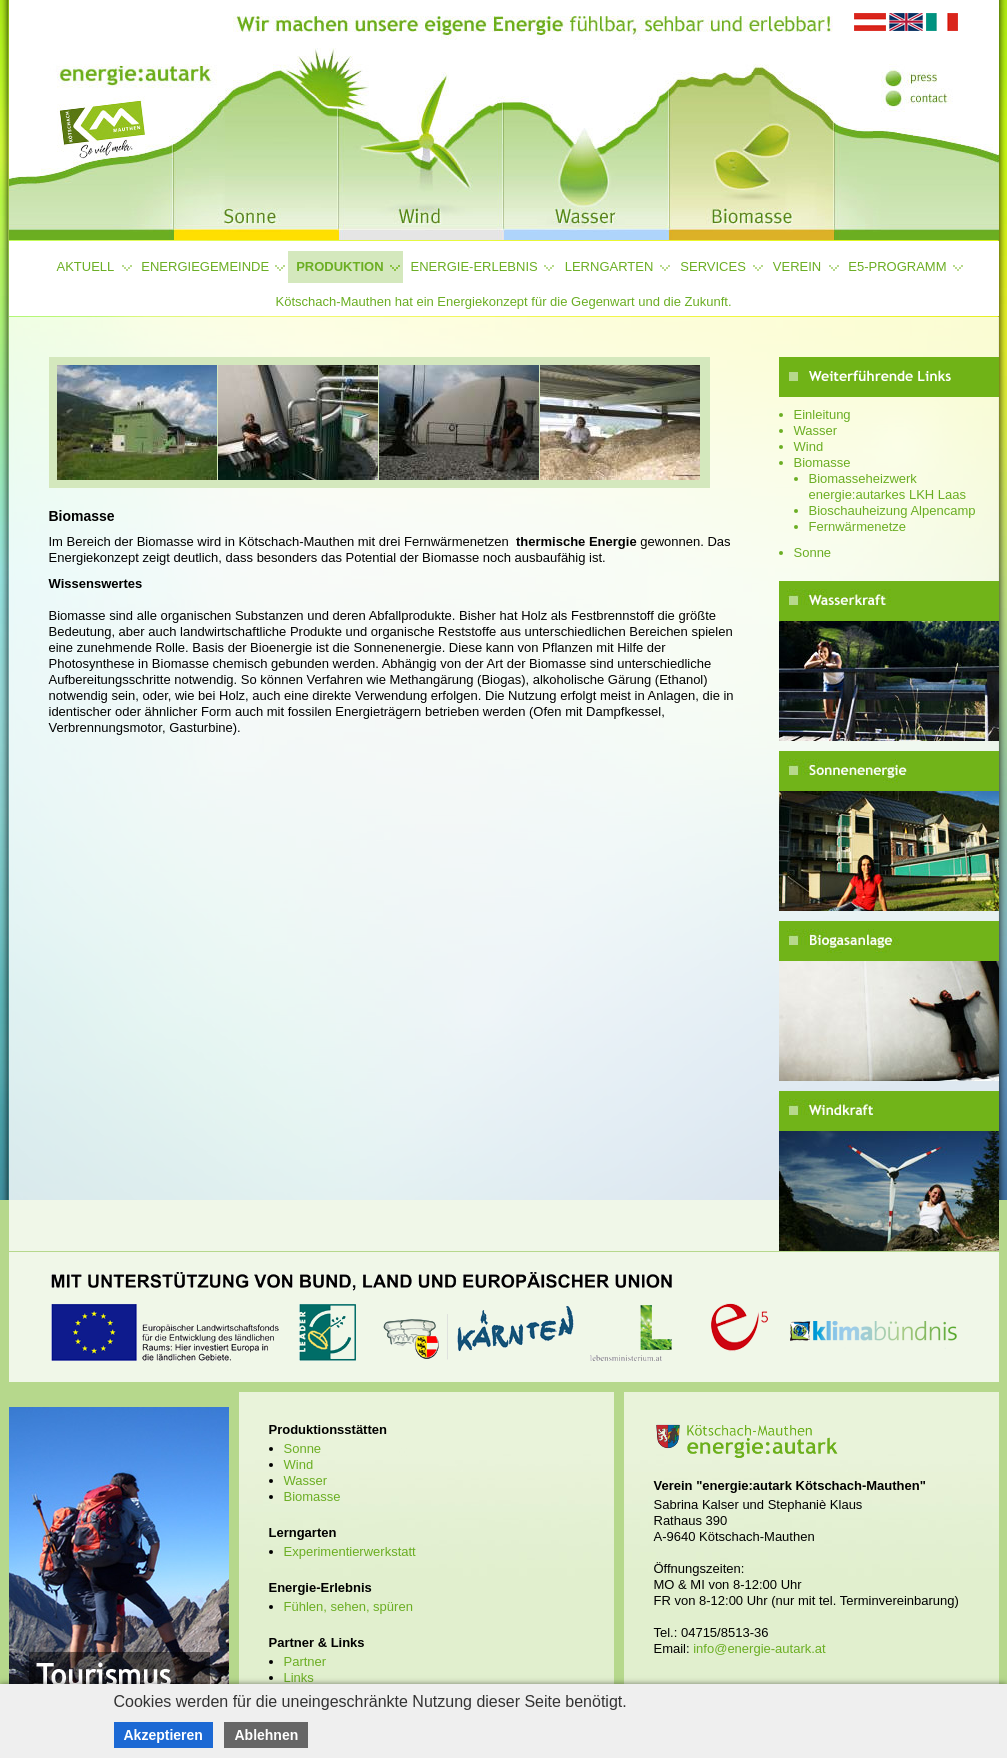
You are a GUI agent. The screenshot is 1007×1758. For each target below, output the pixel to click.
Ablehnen (266, 1735)
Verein (797, 266)
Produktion (339, 266)
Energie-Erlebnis (474, 266)
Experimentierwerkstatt (350, 1551)
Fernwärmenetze (858, 526)
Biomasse (822, 462)
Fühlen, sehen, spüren (348, 1606)
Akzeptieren (163, 1735)
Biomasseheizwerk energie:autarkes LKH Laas (888, 486)
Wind (809, 446)
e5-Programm (897, 266)
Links (299, 1677)
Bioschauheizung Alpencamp (892, 510)
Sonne (813, 552)
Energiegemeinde (205, 266)
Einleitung (822, 414)
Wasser (816, 430)
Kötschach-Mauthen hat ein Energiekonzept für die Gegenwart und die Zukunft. (503, 301)
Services (713, 266)
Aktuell (86, 266)
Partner (305, 1661)
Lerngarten (609, 266)
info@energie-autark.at (759, 1648)
